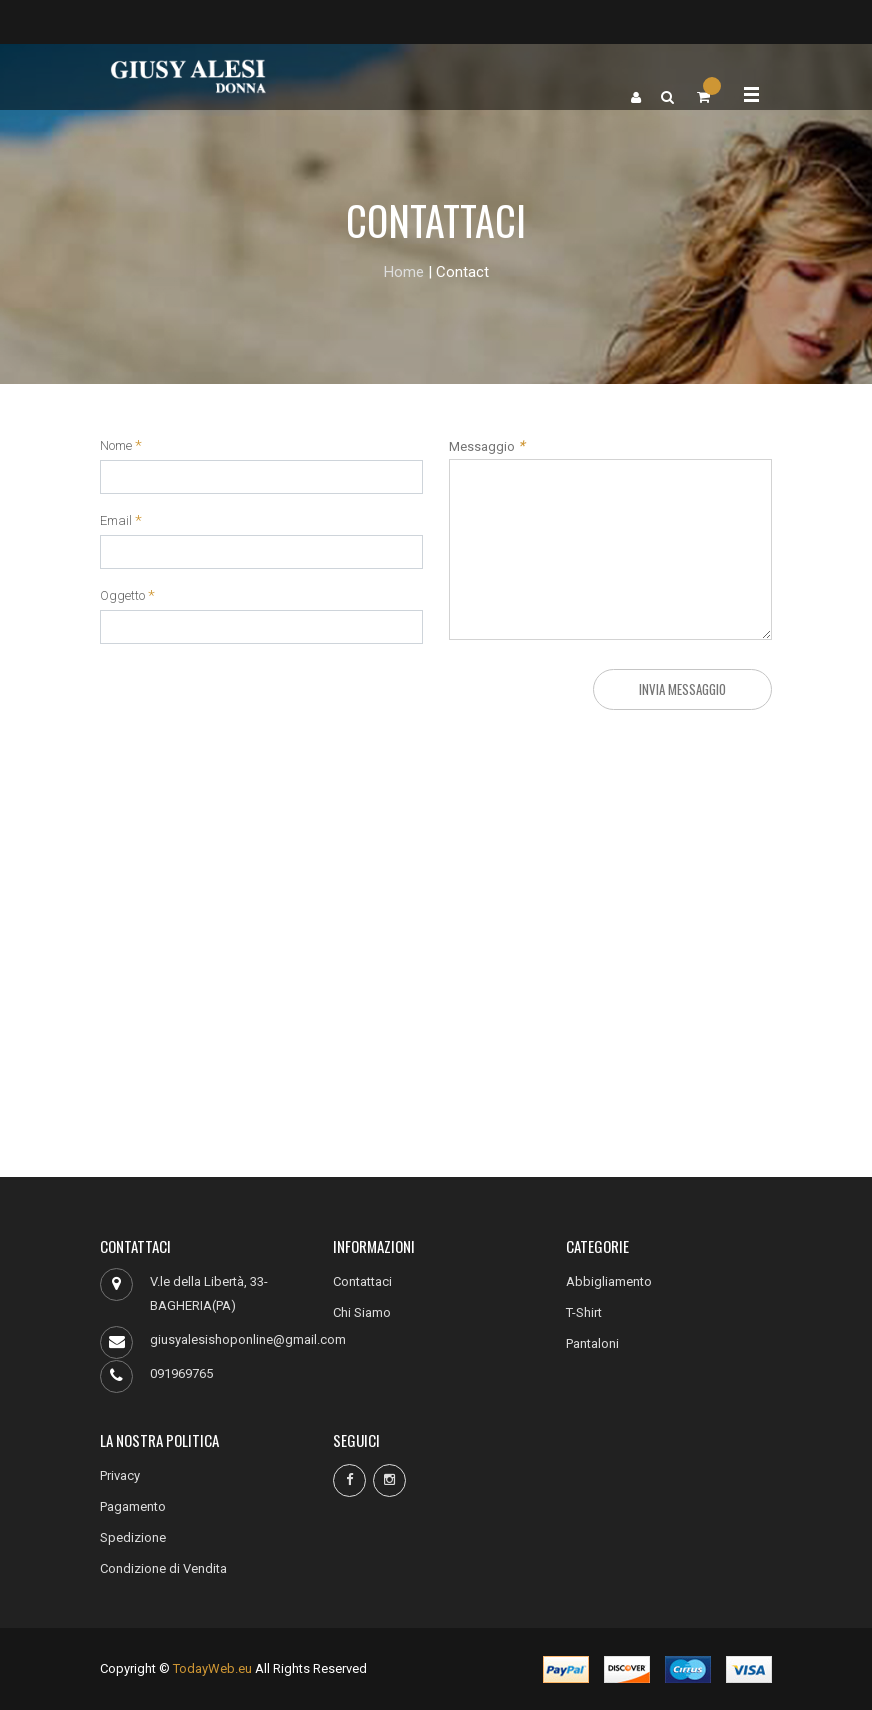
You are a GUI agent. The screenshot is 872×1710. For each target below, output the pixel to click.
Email (116, 521)
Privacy (120, 1475)
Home (404, 272)
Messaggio (486, 446)
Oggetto (122, 596)
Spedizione (133, 1537)
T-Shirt (584, 1312)
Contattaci (362, 1281)
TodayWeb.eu (212, 1668)
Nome (116, 446)
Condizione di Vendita (163, 1568)
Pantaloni (592, 1343)
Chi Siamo (362, 1312)
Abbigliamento (609, 1281)
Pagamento (133, 1506)
